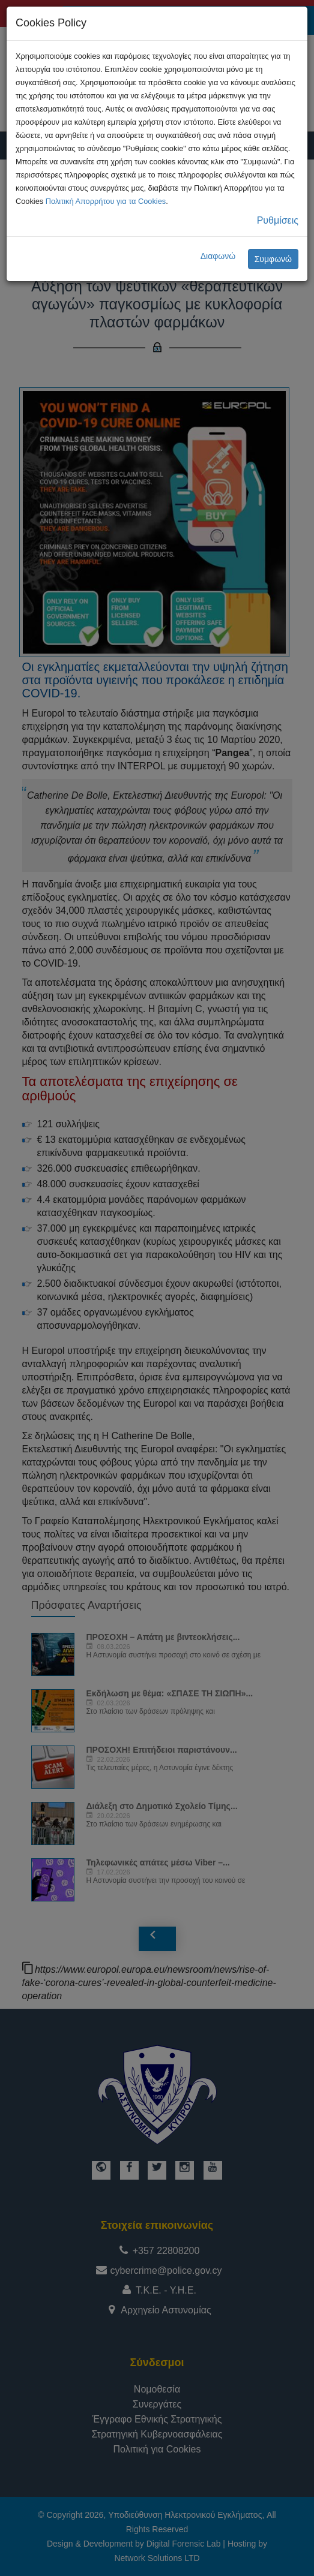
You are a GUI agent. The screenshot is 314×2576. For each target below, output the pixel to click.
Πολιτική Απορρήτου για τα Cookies (106, 201)
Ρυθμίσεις (277, 220)
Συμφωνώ (273, 259)
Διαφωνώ (218, 256)
